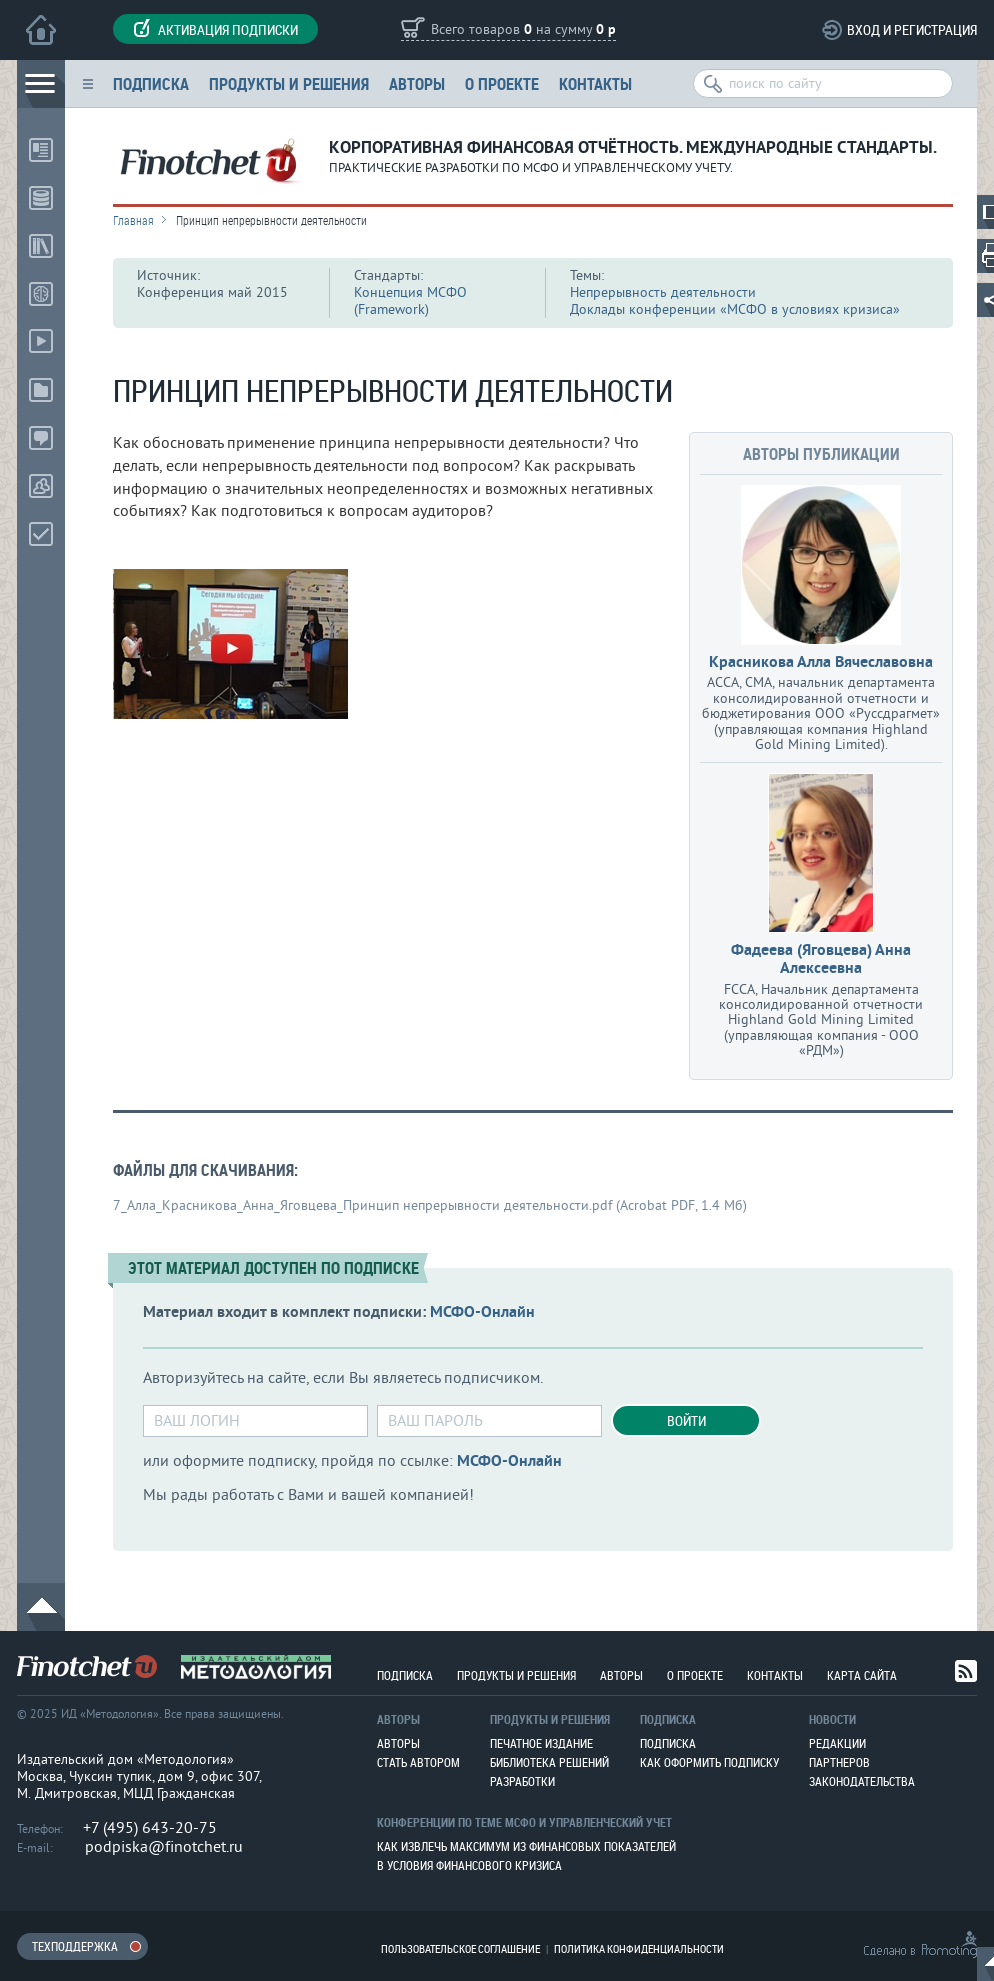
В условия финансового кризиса (469, 1865)
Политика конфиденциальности (639, 1948)
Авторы (417, 83)
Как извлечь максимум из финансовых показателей (526, 1846)
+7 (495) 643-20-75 (150, 1828)
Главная (133, 220)
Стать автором (418, 1762)
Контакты (595, 83)
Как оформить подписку (709, 1762)
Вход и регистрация (912, 29)
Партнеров (839, 1762)
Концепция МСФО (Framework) (410, 301)
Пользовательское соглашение (460, 1948)
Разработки (522, 1781)
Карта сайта (862, 1675)
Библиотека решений (549, 1762)
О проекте (502, 83)
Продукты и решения (289, 83)
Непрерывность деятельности (663, 292)
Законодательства (862, 1781)
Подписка (151, 83)
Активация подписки (215, 29)
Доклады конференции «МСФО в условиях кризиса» (735, 309)
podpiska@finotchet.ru (164, 1847)
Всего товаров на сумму (523, 30)
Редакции (837, 1743)
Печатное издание (541, 1743)
